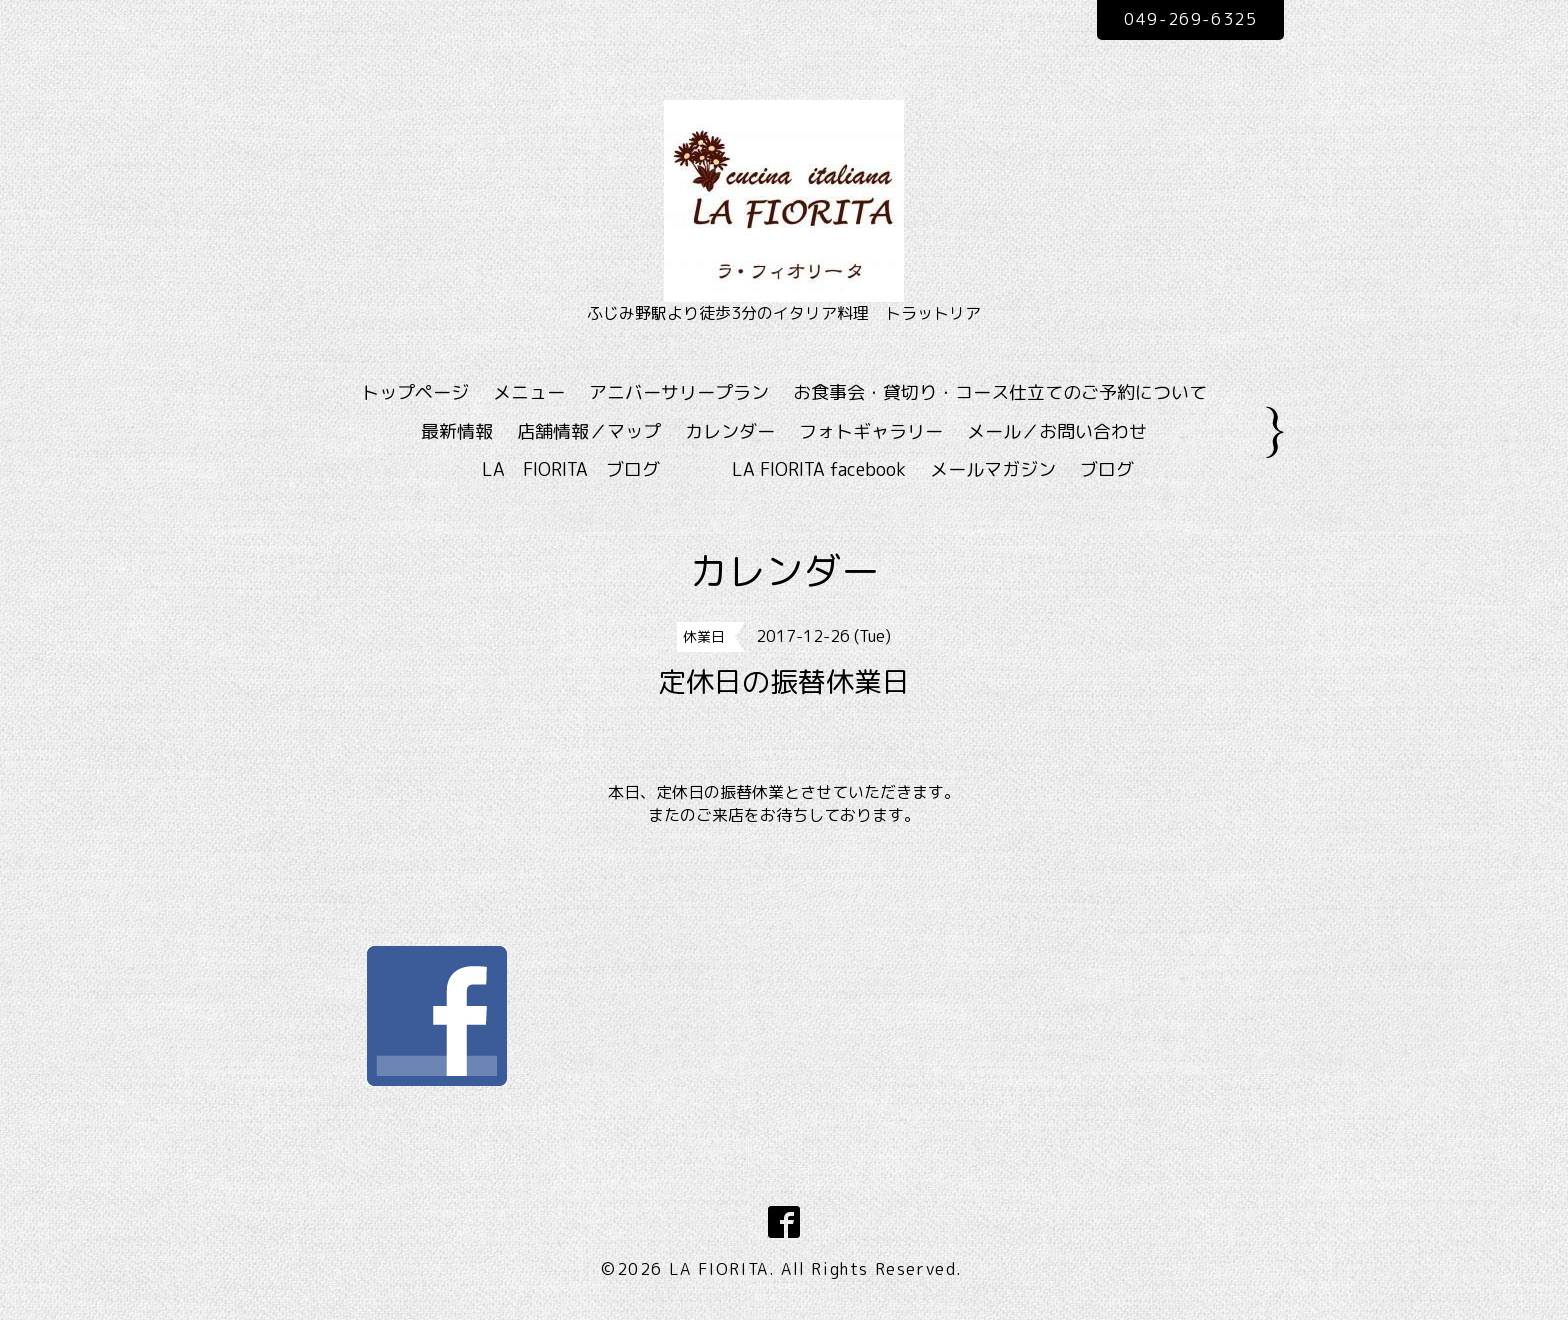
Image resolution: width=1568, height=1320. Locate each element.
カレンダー (730, 431)
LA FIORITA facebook (819, 469)
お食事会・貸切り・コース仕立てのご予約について (1000, 392)
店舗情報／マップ (589, 431)
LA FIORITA (719, 1269)
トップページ (415, 392)
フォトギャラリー (871, 431)
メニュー (529, 392)
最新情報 (457, 431)
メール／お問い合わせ (1057, 431)
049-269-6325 (1190, 19)
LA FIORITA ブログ (600, 469)
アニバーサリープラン (679, 392)
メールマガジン (993, 469)
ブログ (1107, 469)
